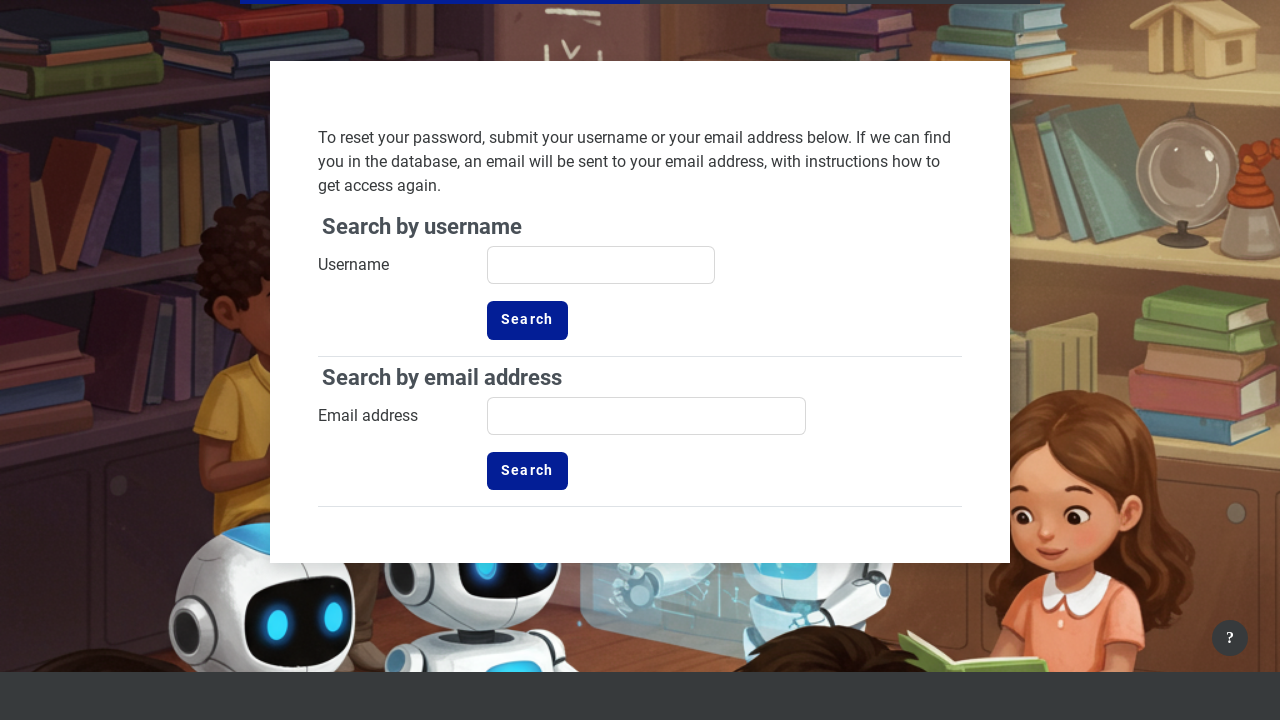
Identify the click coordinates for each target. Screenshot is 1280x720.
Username (353, 264)
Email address (368, 415)
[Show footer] (1230, 638)
